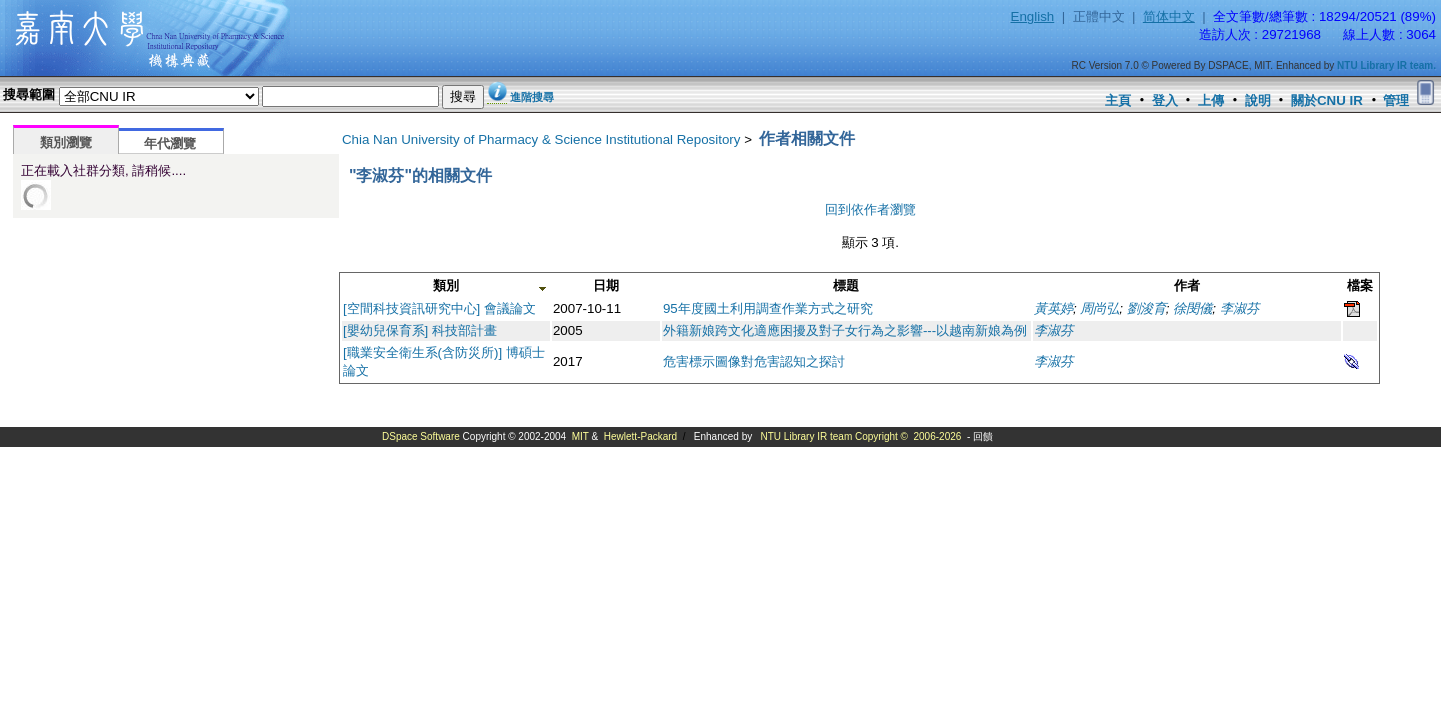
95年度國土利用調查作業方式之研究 (768, 308)
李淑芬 (1239, 308)
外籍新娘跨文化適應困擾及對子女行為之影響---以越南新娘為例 (845, 330)
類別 (446, 285)
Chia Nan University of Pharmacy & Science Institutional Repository (541, 139)
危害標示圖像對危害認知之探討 (754, 361)
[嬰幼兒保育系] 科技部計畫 (420, 330)
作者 (1187, 285)
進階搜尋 (532, 97)
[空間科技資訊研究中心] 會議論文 (439, 308)
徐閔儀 (1192, 308)
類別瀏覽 (66, 142)
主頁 (1118, 100)
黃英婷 (1053, 308)
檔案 (1360, 285)
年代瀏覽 (170, 143)
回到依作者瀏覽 (870, 209)
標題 (846, 285)
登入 (1165, 100)
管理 (1396, 100)
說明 (1258, 100)
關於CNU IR (1327, 100)
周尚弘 (1099, 308)
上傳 (1211, 100)
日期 (606, 285)
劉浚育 (1146, 308)
